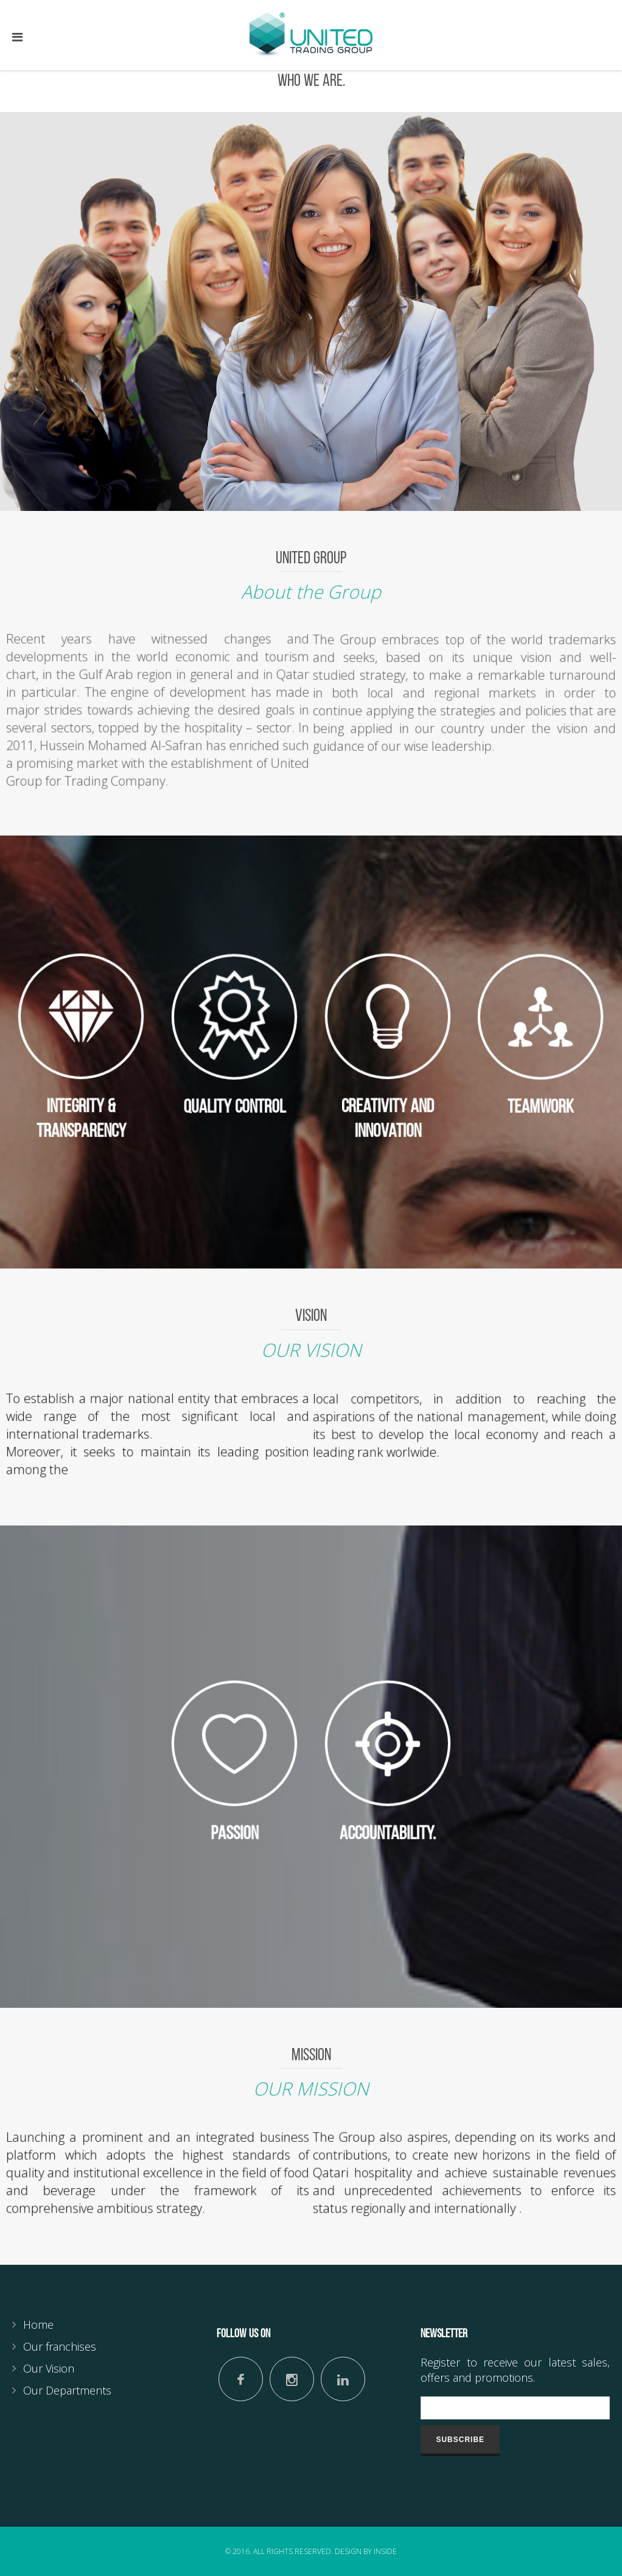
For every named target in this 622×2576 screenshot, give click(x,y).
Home (38, 2324)
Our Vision (48, 2368)
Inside (385, 2551)
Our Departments (67, 2390)
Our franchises (59, 2346)
